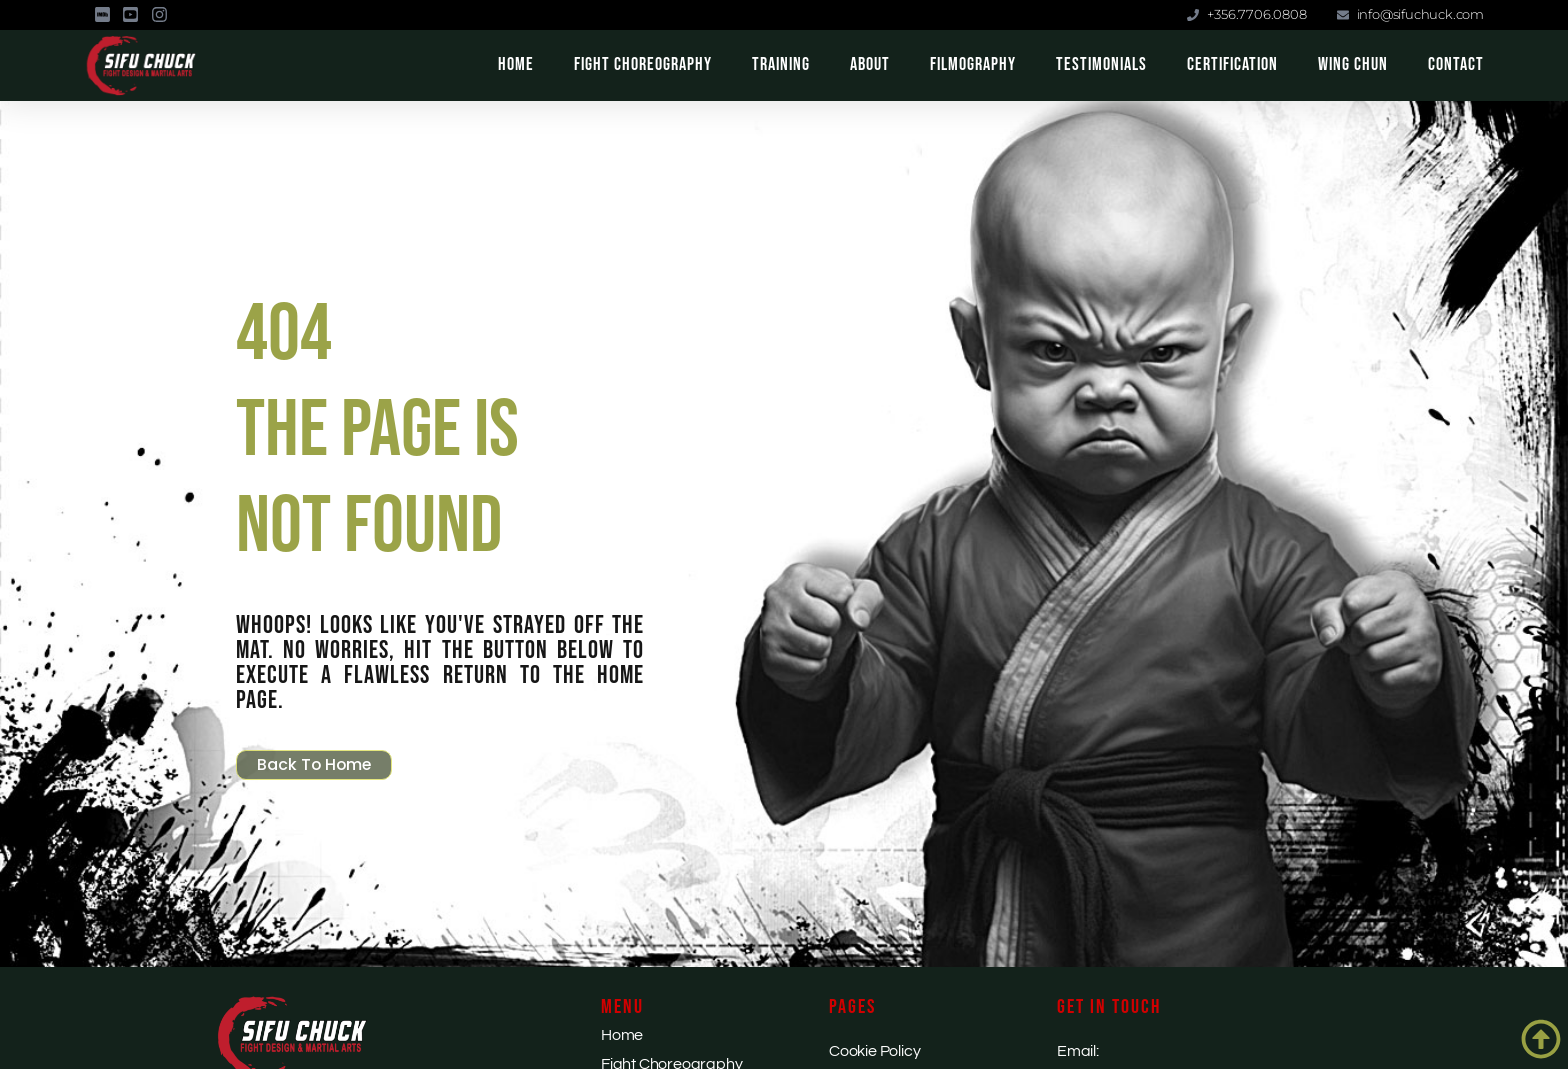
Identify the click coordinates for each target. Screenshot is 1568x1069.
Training (781, 64)
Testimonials (1101, 64)
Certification (1232, 64)
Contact (1456, 64)
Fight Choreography (643, 64)
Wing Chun (1353, 64)
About (870, 64)
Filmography (973, 64)
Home (516, 64)
